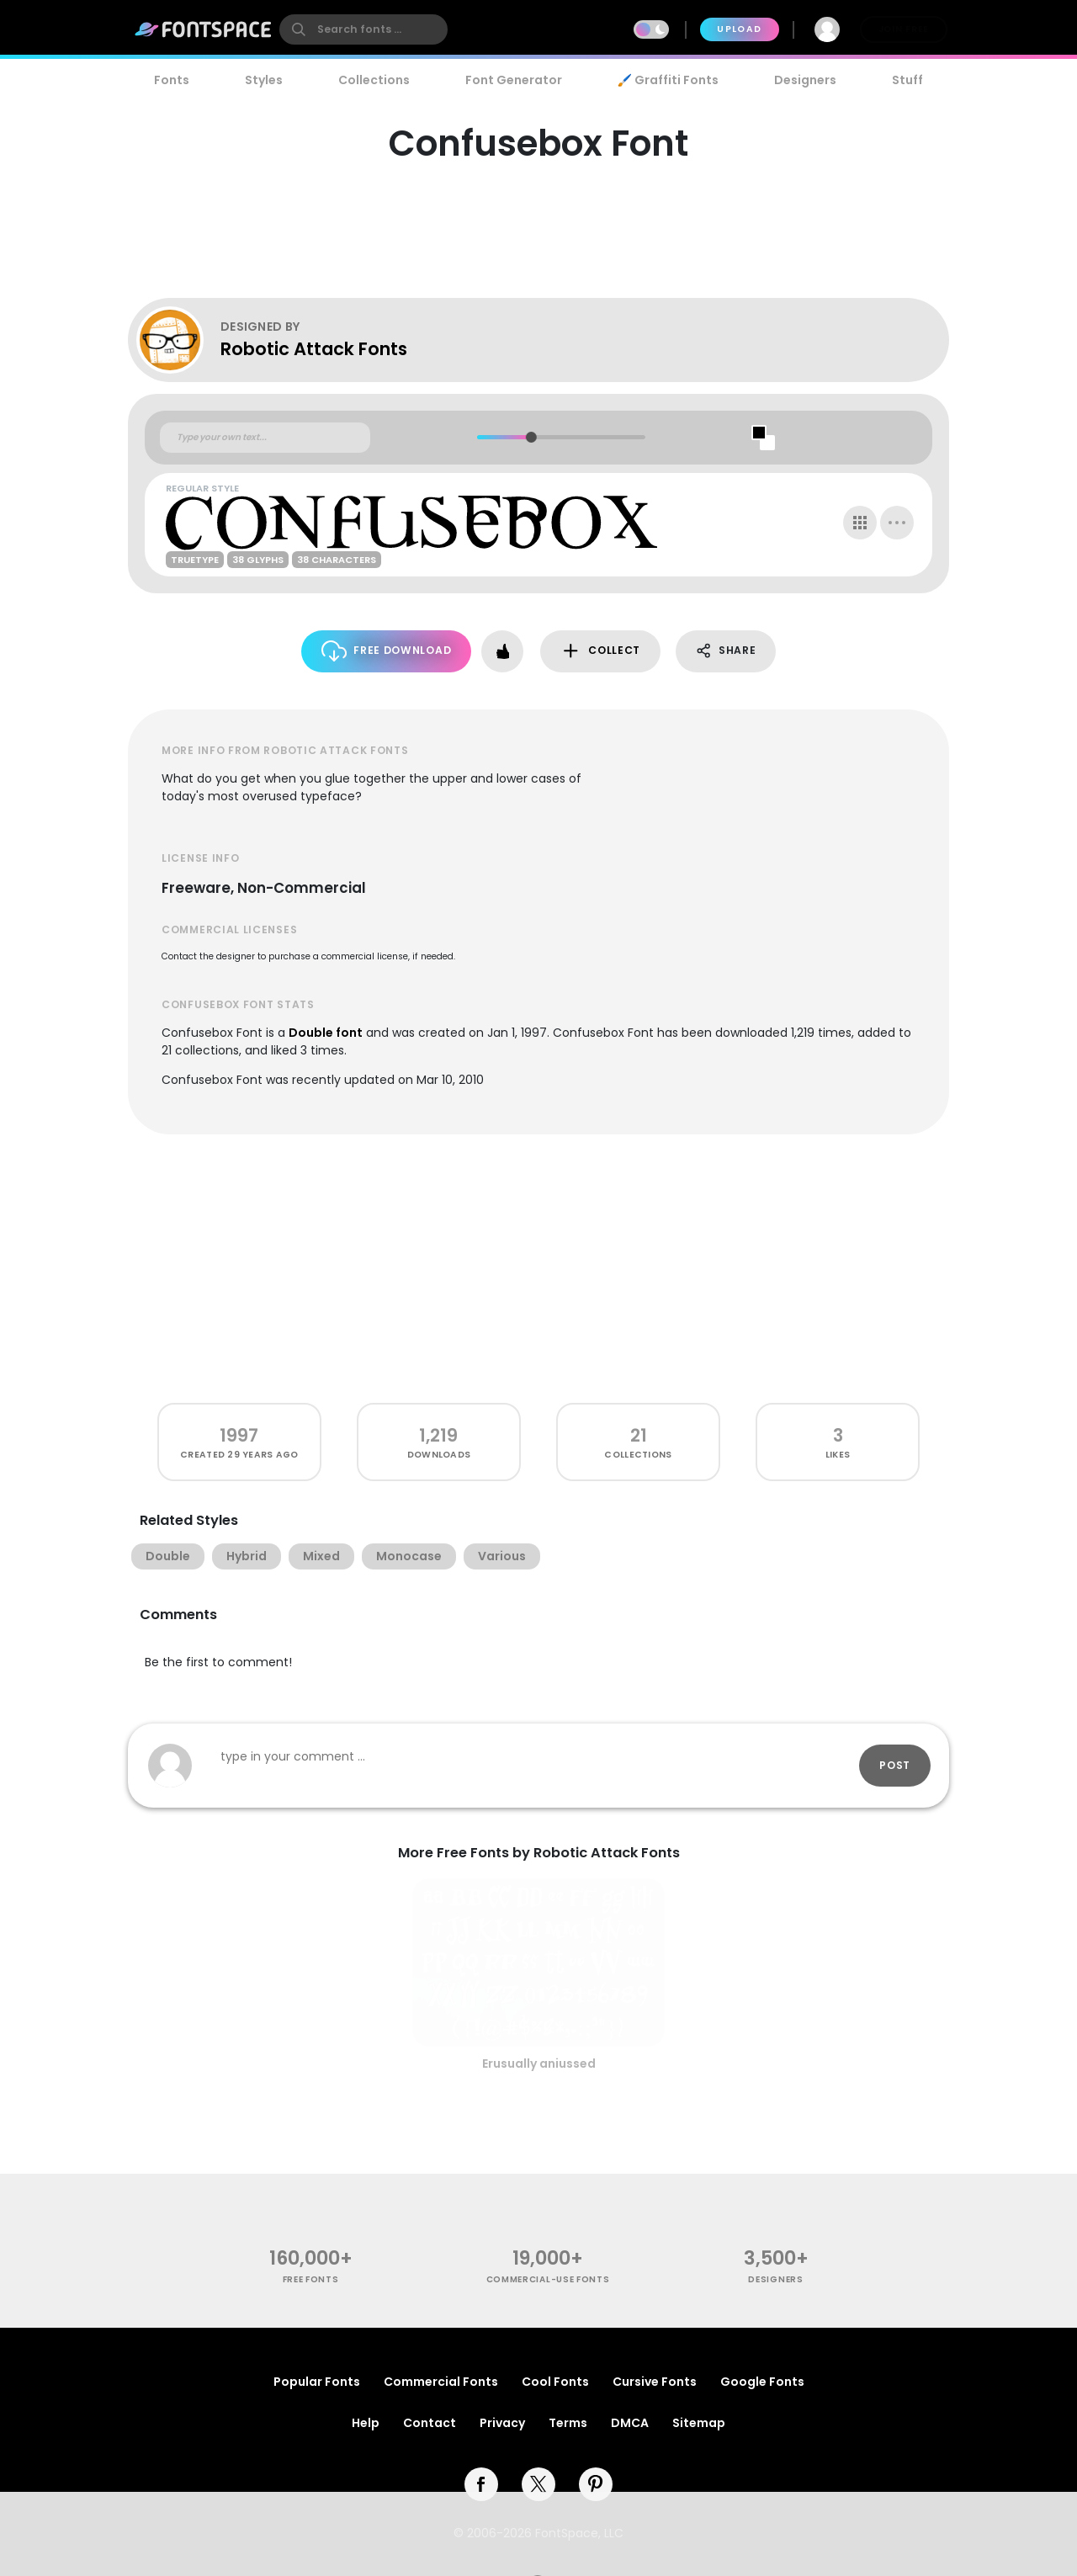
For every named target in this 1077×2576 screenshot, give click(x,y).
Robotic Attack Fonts (313, 349)
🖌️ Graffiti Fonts (668, 80)
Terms (568, 2422)
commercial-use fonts (548, 2279)
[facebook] (481, 2484)
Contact (429, 2422)
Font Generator (513, 80)
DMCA (630, 2422)
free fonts (311, 2279)
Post (894, 1765)
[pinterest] (596, 2484)
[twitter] (538, 2484)
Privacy (502, 2422)
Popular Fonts (316, 2381)
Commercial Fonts (441, 2381)
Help (365, 2422)
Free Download (386, 650)
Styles (264, 80)
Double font (326, 1032)
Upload (739, 29)
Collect (600, 650)
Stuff (907, 80)
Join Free (903, 29)
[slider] (530, 437)
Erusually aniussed (539, 2063)
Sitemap (698, 2422)
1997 (239, 1435)
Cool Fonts (555, 2381)
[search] (363, 29)
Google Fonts (762, 2381)
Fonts (171, 80)
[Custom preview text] (265, 437)
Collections (374, 80)
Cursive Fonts (655, 2381)
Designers (805, 80)
